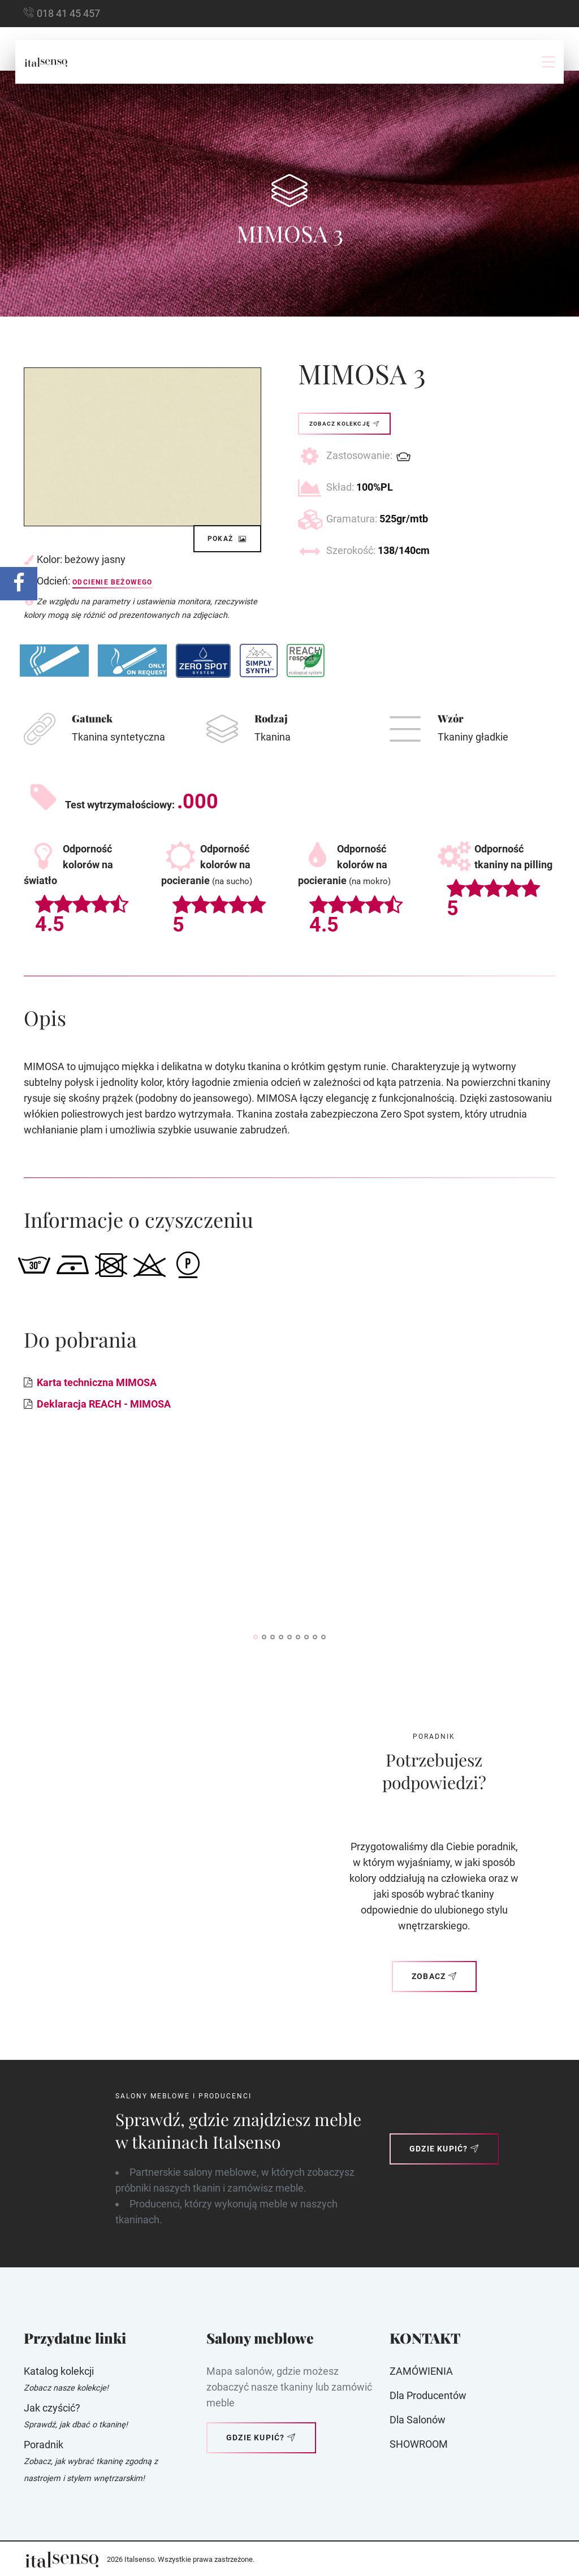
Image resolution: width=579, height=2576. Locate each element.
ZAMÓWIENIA (421, 2371)
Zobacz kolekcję (344, 424)
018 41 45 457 (68, 13)
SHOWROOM (419, 2444)
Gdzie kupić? (444, 2148)
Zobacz (434, 1976)
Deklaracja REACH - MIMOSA (104, 1404)
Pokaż (227, 539)
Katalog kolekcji (59, 2371)
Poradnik (43, 2445)
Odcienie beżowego (112, 582)
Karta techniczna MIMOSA (97, 1382)
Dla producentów (428, 2395)
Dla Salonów (418, 2420)
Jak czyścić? (52, 2408)
